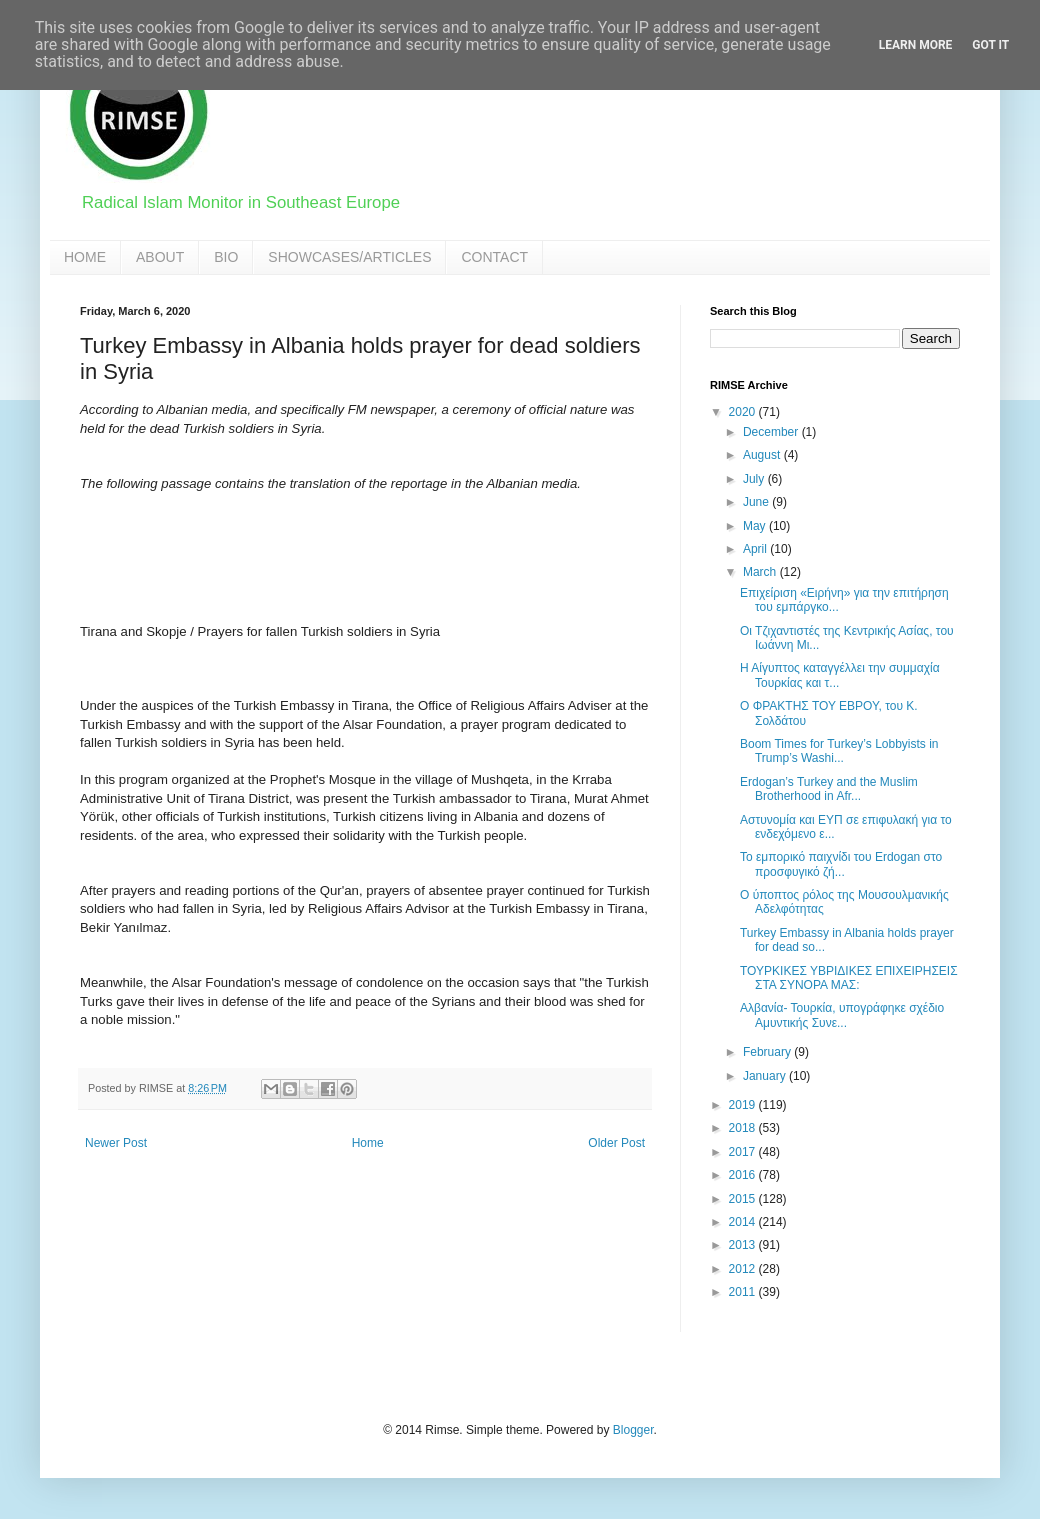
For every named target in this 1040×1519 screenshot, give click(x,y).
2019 (744, 1105)
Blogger (633, 1430)
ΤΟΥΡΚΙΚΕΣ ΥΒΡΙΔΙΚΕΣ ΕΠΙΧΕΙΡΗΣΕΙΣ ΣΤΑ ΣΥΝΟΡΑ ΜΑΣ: (849, 978)
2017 (744, 1152)
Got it (990, 45)
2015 (744, 1199)
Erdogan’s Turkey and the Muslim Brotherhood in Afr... (829, 789)
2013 (744, 1245)
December (772, 432)
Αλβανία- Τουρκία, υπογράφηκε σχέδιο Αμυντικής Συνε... (842, 1015)
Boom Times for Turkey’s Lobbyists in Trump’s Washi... (839, 751)
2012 (744, 1269)
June (757, 502)
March (761, 572)
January (766, 1076)
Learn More (916, 45)
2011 (744, 1292)
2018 (744, 1128)
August (763, 455)
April (756, 549)
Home (368, 1143)
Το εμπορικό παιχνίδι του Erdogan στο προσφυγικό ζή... (841, 864)
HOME (85, 257)
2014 (744, 1222)
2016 (744, 1175)
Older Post (616, 1143)
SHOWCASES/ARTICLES (349, 257)
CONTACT (494, 257)
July (755, 479)
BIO (226, 257)
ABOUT (160, 257)
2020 (744, 412)
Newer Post (116, 1143)
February (768, 1052)
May (756, 526)
